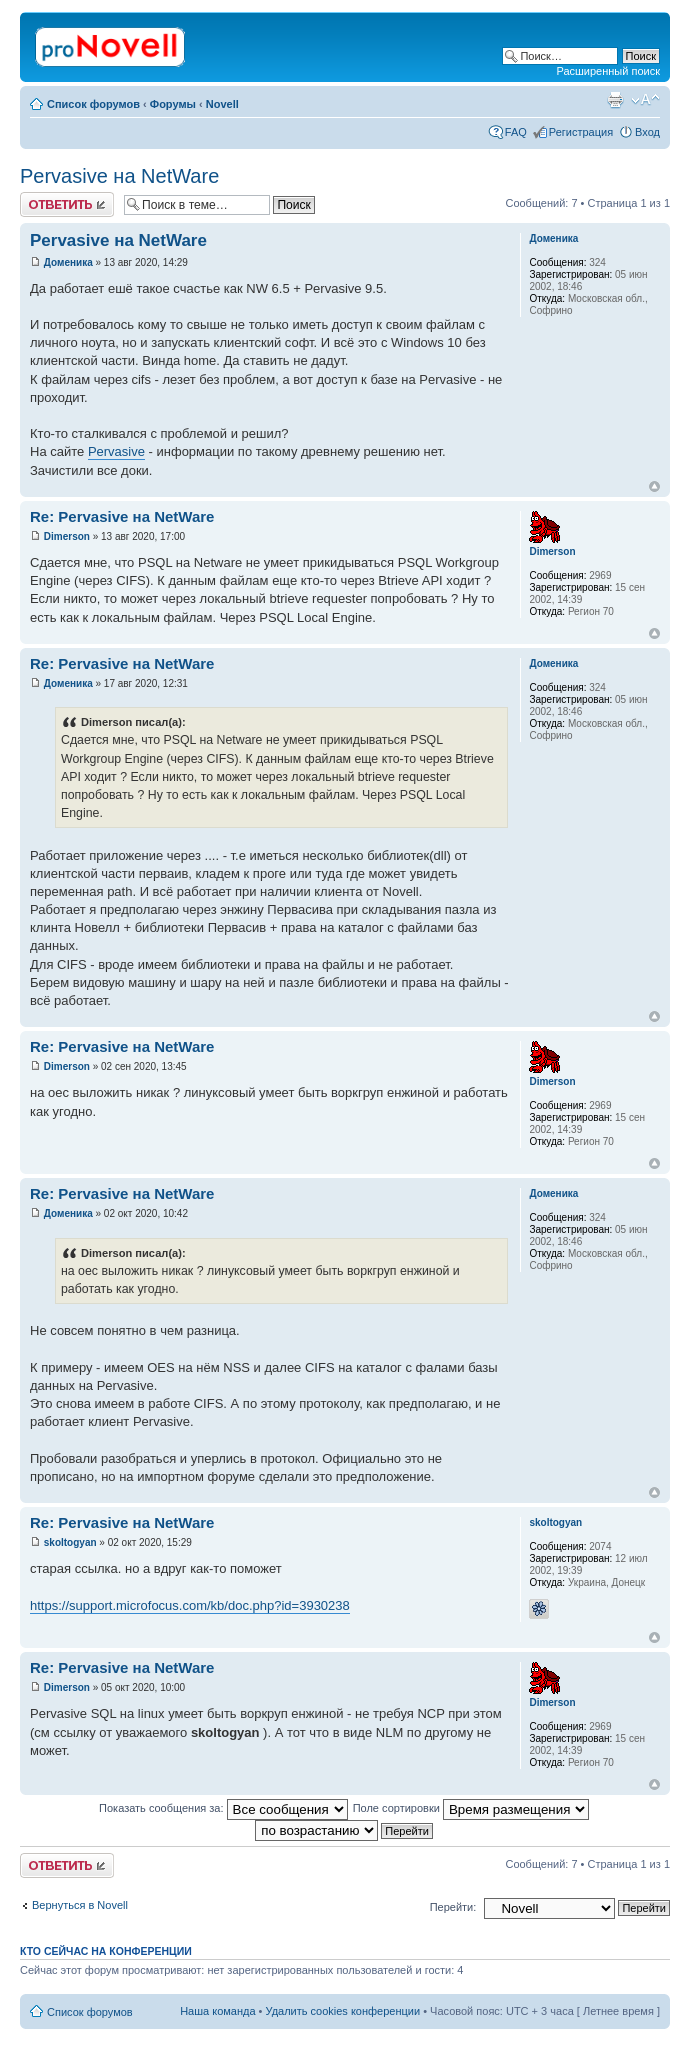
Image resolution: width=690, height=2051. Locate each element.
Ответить (67, 204)
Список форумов (93, 104)
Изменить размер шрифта (645, 100)
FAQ (516, 132)
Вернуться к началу (654, 486)
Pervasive (116, 451)
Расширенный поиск (608, 71)
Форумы (173, 104)
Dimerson (67, 536)
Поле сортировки (471, 1808)
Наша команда (217, 2011)
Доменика (68, 262)
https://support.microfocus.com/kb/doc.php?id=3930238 (190, 1605)
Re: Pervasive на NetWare (122, 516)
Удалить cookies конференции (343, 2011)
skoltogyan (70, 1542)
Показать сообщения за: (223, 1808)
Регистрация (581, 132)
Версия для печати (615, 100)
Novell (222, 104)
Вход (647, 132)
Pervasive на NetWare (119, 176)
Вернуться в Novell (80, 1905)
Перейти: (453, 1907)
